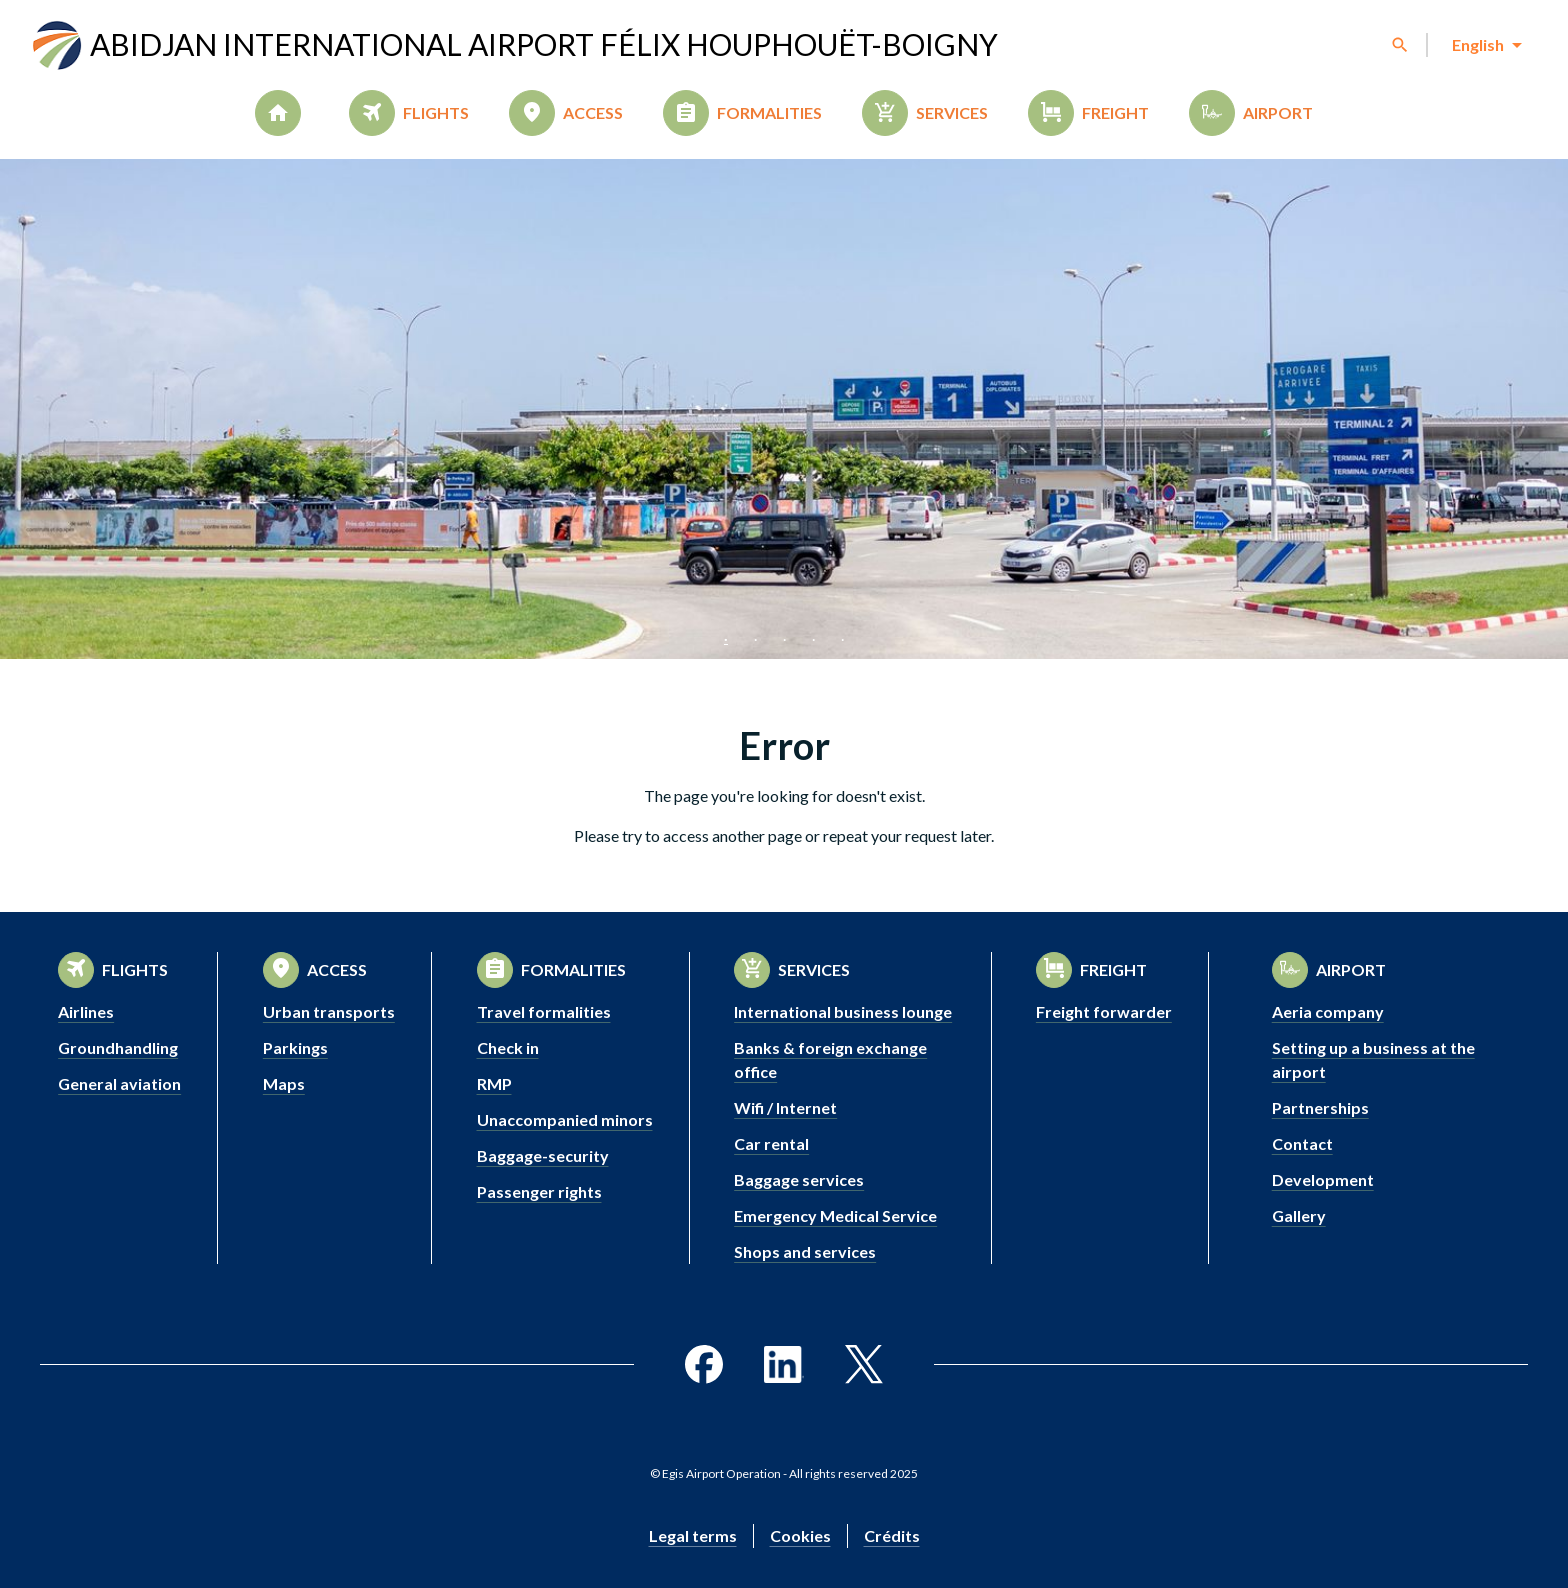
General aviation (119, 1083)
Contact (1302, 1143)
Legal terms (693, 1535)
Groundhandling (118, 1047)
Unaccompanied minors (565, 1119)
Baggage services (799, 1179)
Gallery (1299, 1215)
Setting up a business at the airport (1373, 1059)
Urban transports (329, 1011)
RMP (494, 1083)
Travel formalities (544, 1011)
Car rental (771, 1143)
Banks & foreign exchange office (830, 1059)
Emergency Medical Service (835, 1215)
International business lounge (843, 1011)
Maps (284, 1083)
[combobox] (1486, 45)
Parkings (295, 1047)
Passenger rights (539, 1191)
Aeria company (1328, 1011)
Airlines (86, 1011)
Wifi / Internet (785, 1107)
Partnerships (1320, 1107)
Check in (508, 1047)
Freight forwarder (1104, 1011)
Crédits (892, 1535)
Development (1323, 1179)
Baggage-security (543, 1155)
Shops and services (805, 1251)
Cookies (800, 1535)
